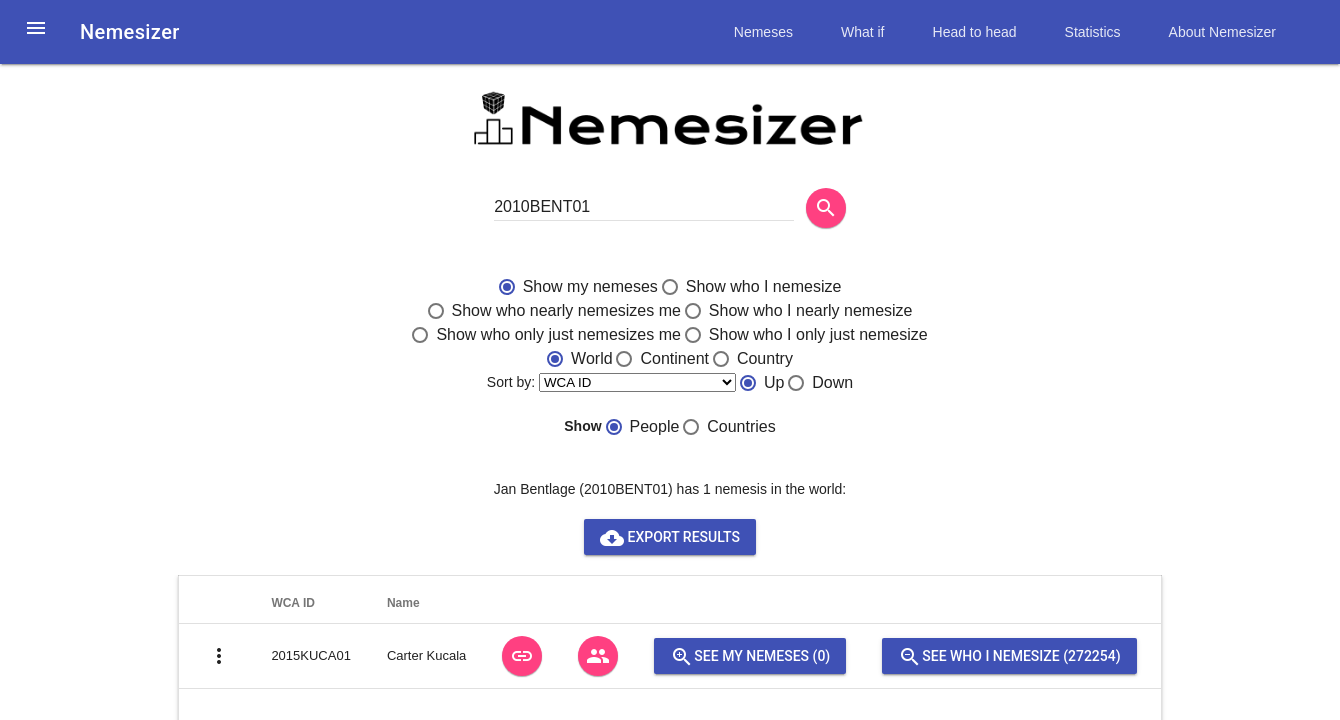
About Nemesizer (1222, 32)
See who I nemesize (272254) (1009, 656)
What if (863, 32)
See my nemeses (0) (750, 656)
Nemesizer (130, 32)
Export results (670, 537)
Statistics (1093, 32)
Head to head (975, 32)
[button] (36, 40)
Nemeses (763, 32)
